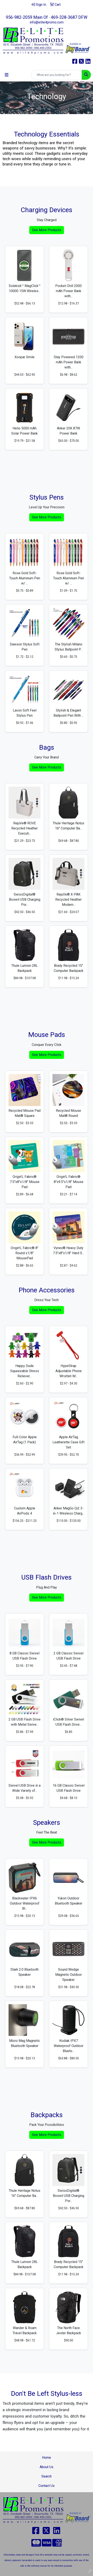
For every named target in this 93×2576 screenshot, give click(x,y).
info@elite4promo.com (47, 22)
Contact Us (46, 2486)
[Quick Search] (56, 75)
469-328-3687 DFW (69, 17)
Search (46, 2476)
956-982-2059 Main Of (27, 17)
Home (46, 2458)
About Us (46, 2467)
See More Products (46, 230)
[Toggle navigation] (6, 75)
